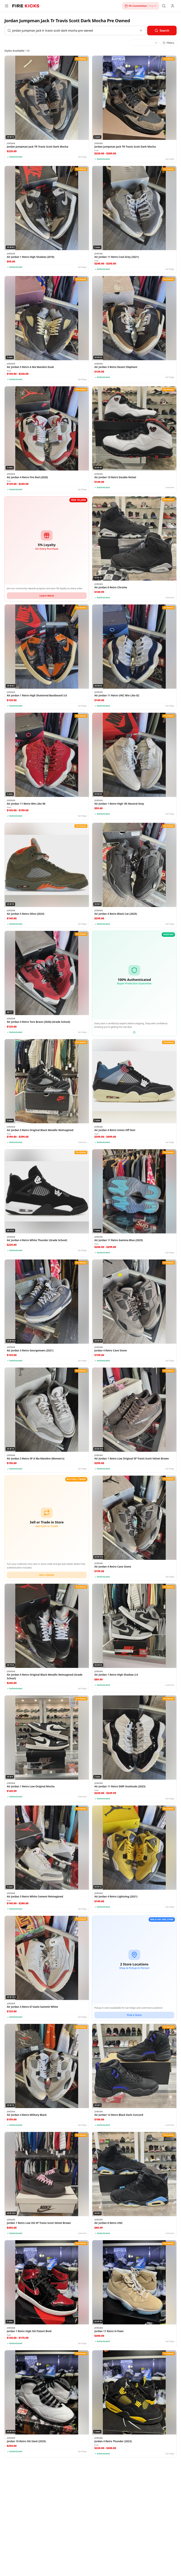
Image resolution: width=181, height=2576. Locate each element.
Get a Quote (46, 1575)
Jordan (11, 143)
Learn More (47, 595)
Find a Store (134, 2015)
